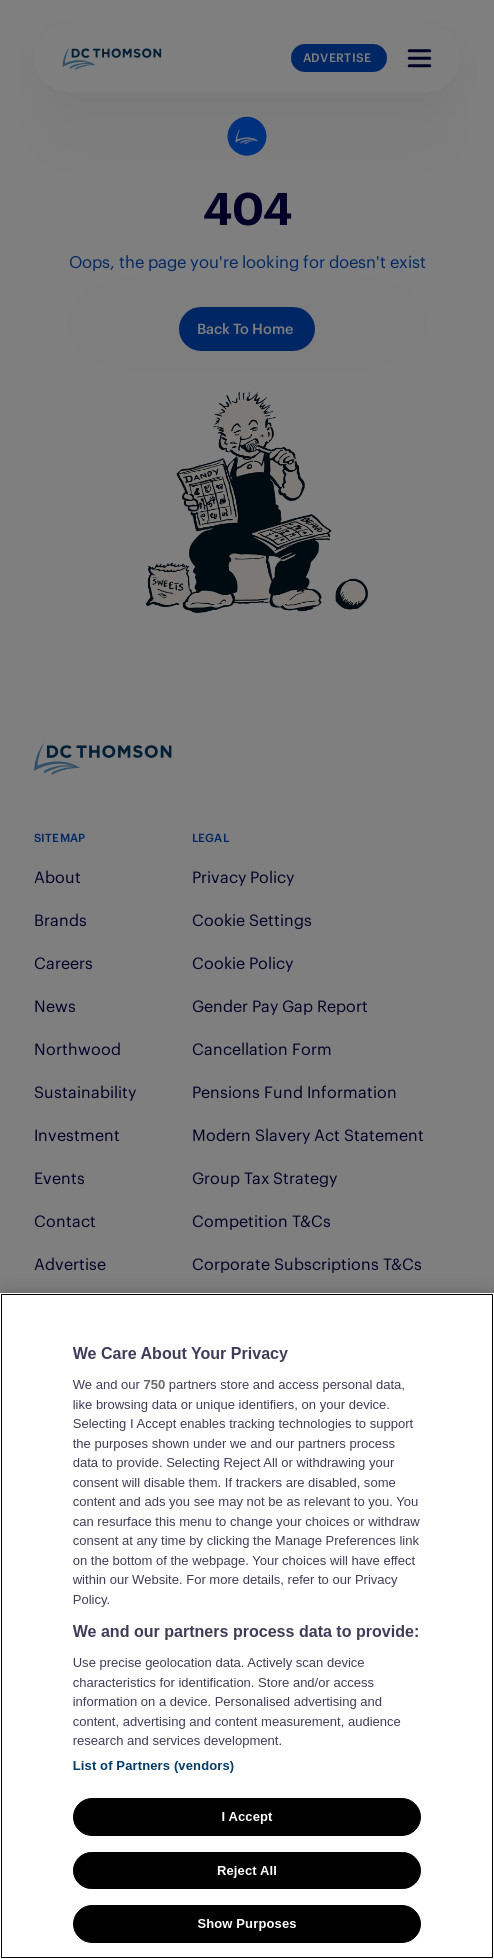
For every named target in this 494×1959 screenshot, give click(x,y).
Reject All (247, 1891)
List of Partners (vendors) (154, 1786)
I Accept (246, 1837)
